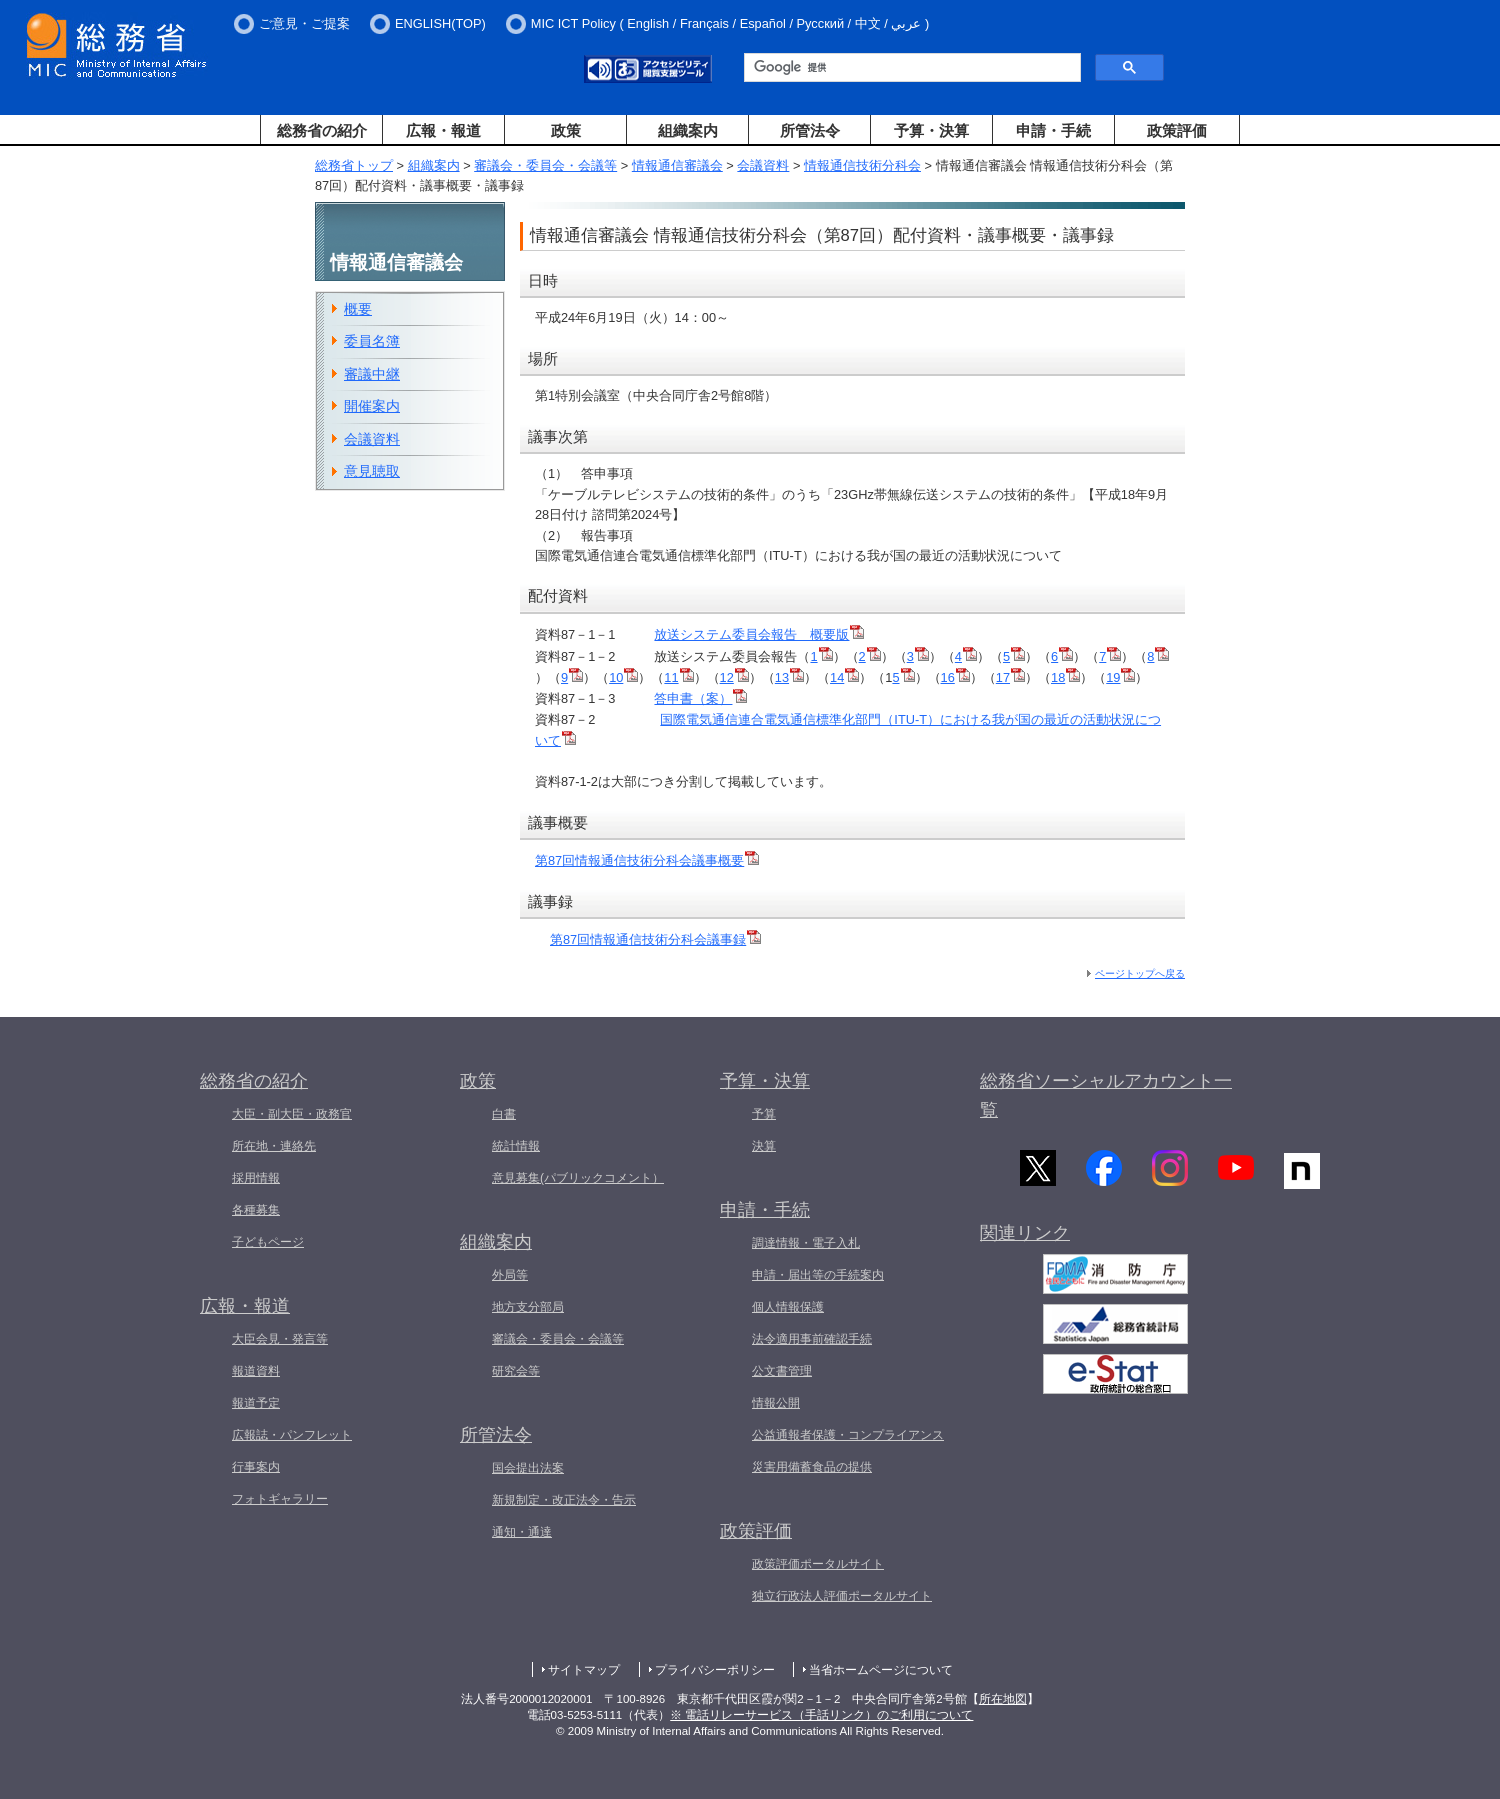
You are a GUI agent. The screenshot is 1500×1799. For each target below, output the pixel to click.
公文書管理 (782, 1371)
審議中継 (372, 374)
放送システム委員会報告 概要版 (759, 634)
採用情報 (256, 1178)
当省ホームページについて (881, 1670)
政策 (566, 130)
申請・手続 (1053, 130)
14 (844, 677)
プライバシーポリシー (715, 1670)
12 (734, 677)
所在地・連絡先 (274, 1146)
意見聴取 (372, 471)
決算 (764, 1146)
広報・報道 (443, 130)
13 (789, 677)
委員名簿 (372, 341)
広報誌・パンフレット (292, 1435)
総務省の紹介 (322, 130)
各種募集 (256, 1210)
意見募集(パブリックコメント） (578, 1178)
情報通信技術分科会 (862, 165)
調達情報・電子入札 (806, 1243)
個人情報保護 (788, 1307)
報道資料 (256, 1371)
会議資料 (763, 165)
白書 (504, 1114)
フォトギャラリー (280, 1499)
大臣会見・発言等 (280, 1339)
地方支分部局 (528, 1307)
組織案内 (688, 130)
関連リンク (1025, 1237)
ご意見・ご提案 (304, 23)
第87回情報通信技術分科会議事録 (655, 939)
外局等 (510, 1275)
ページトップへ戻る (1140, 973)
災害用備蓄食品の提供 (812, 1467)
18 (1065, 677)
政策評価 (1177, 130)
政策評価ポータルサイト (818, 1564)
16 (955, 677)
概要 (358, 309)
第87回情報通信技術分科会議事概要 (647, 860)
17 (1010, 677)
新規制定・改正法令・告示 (564, 1500)
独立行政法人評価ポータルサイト (842, 1596)
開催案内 (372, 406)
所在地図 (1003, 1699)
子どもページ (268, 1242)
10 (623, 677)
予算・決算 (931, 130)
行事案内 (256, 1467)
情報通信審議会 (677, 165)
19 (1120, 677)
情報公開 (776, 1403)
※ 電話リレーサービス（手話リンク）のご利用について (821, 1715)
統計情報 (516, 1146)
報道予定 (256, 1403)
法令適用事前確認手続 (812, 1339)
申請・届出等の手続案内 (818, 1275)
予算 (764, 1114)
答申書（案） (693, 698)
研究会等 (516, 1371)
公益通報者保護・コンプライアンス (848, 1435)
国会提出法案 (528, 1468)
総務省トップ (354, 165)
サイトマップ (584, 1670)
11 (678, 677)
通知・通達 (522, 1532)
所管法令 (810, 130)
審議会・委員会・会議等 (545, 165)
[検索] (910, 68)
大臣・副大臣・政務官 (292, 1114)
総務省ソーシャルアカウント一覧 (1106, 1095)
